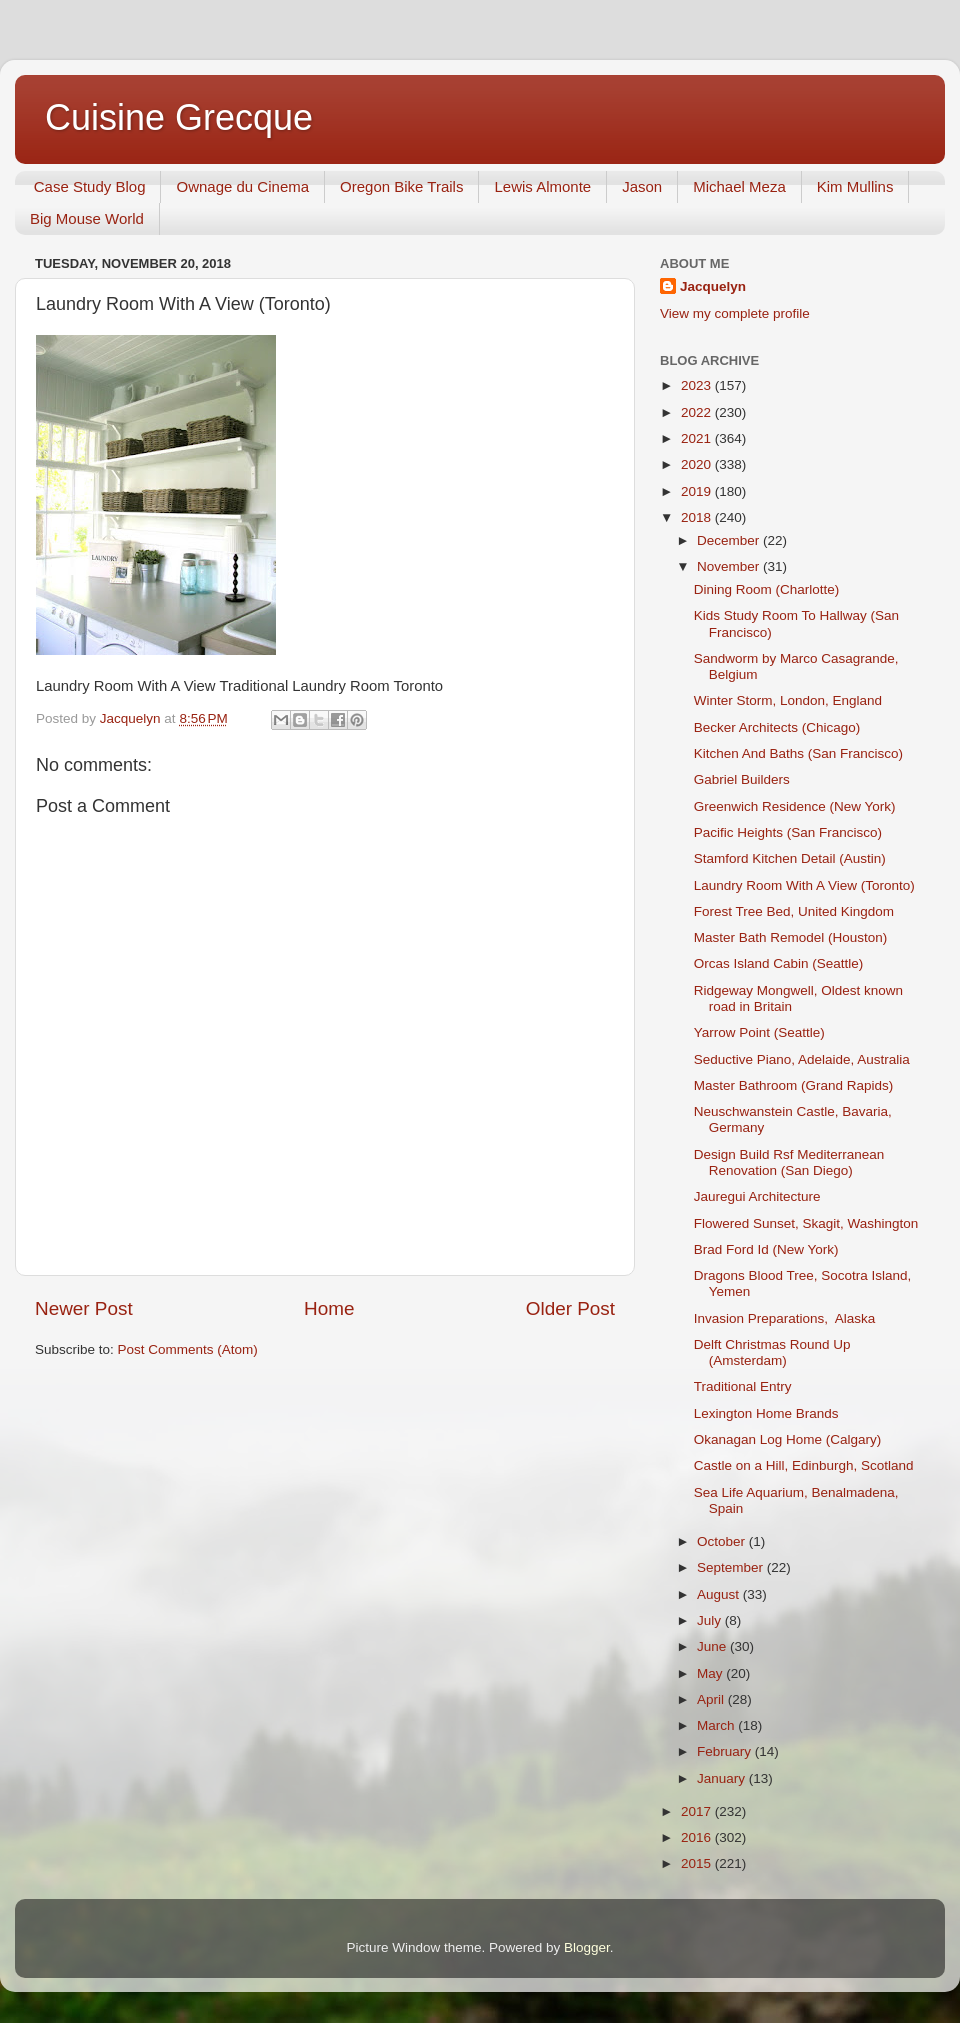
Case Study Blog (90, 186)
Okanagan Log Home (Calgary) (788, 1439)
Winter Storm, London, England (788, 700)
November (730, 566)
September (732, 1567)
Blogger (587, 1947)
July (711, 1620)
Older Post (570, 1308)
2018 (698, 517)
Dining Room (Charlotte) (767, 589)
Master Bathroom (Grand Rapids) (794, 1085)
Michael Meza (739, 186)
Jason (642, 186)
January (723, 1778)
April (712, 1699)
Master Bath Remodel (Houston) (791, 937)
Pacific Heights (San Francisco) (788, 832)
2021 (698, 438)
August (720, 1594)
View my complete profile (735, 313)
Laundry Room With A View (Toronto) (804, 885)
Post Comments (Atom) (188, 1349)
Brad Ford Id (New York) (766, 1249)
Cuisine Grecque (179, 117)
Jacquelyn (713, 286)
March (717, 1725)
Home (329, 1308)
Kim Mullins (855, 186)
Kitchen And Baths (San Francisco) (798, 753)
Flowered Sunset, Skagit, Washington (806, 1223)
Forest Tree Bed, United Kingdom (794, 911)
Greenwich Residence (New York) (795, 806)
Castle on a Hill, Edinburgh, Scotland (804, 1465)
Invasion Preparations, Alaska (785, 1318)
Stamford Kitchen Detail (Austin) (790, 858)
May (711, 1673)
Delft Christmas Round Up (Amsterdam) (772, 1352)
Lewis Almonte (542, 186)
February (726, 1751)
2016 (698, 1837)
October (723, 1541)
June (713, 1646)
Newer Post (84, 1308)
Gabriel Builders (742, 779)
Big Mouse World (87, 218)
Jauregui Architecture (757, 1196)
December (730, 540)
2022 (698, 412)
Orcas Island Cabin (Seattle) (779, 963)
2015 (698, 1863)
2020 (698, 464)
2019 (698, 491)
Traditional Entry (743, 1386)
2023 (698, 385)
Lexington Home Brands (766, 1413)
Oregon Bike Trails (401, 186)
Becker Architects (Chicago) (777, 727)
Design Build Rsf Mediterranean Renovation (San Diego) (789, 1162)
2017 (698, 1811)
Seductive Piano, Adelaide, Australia (802, 1059)
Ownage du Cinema (242, 186)
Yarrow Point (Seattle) (759, 1032)
